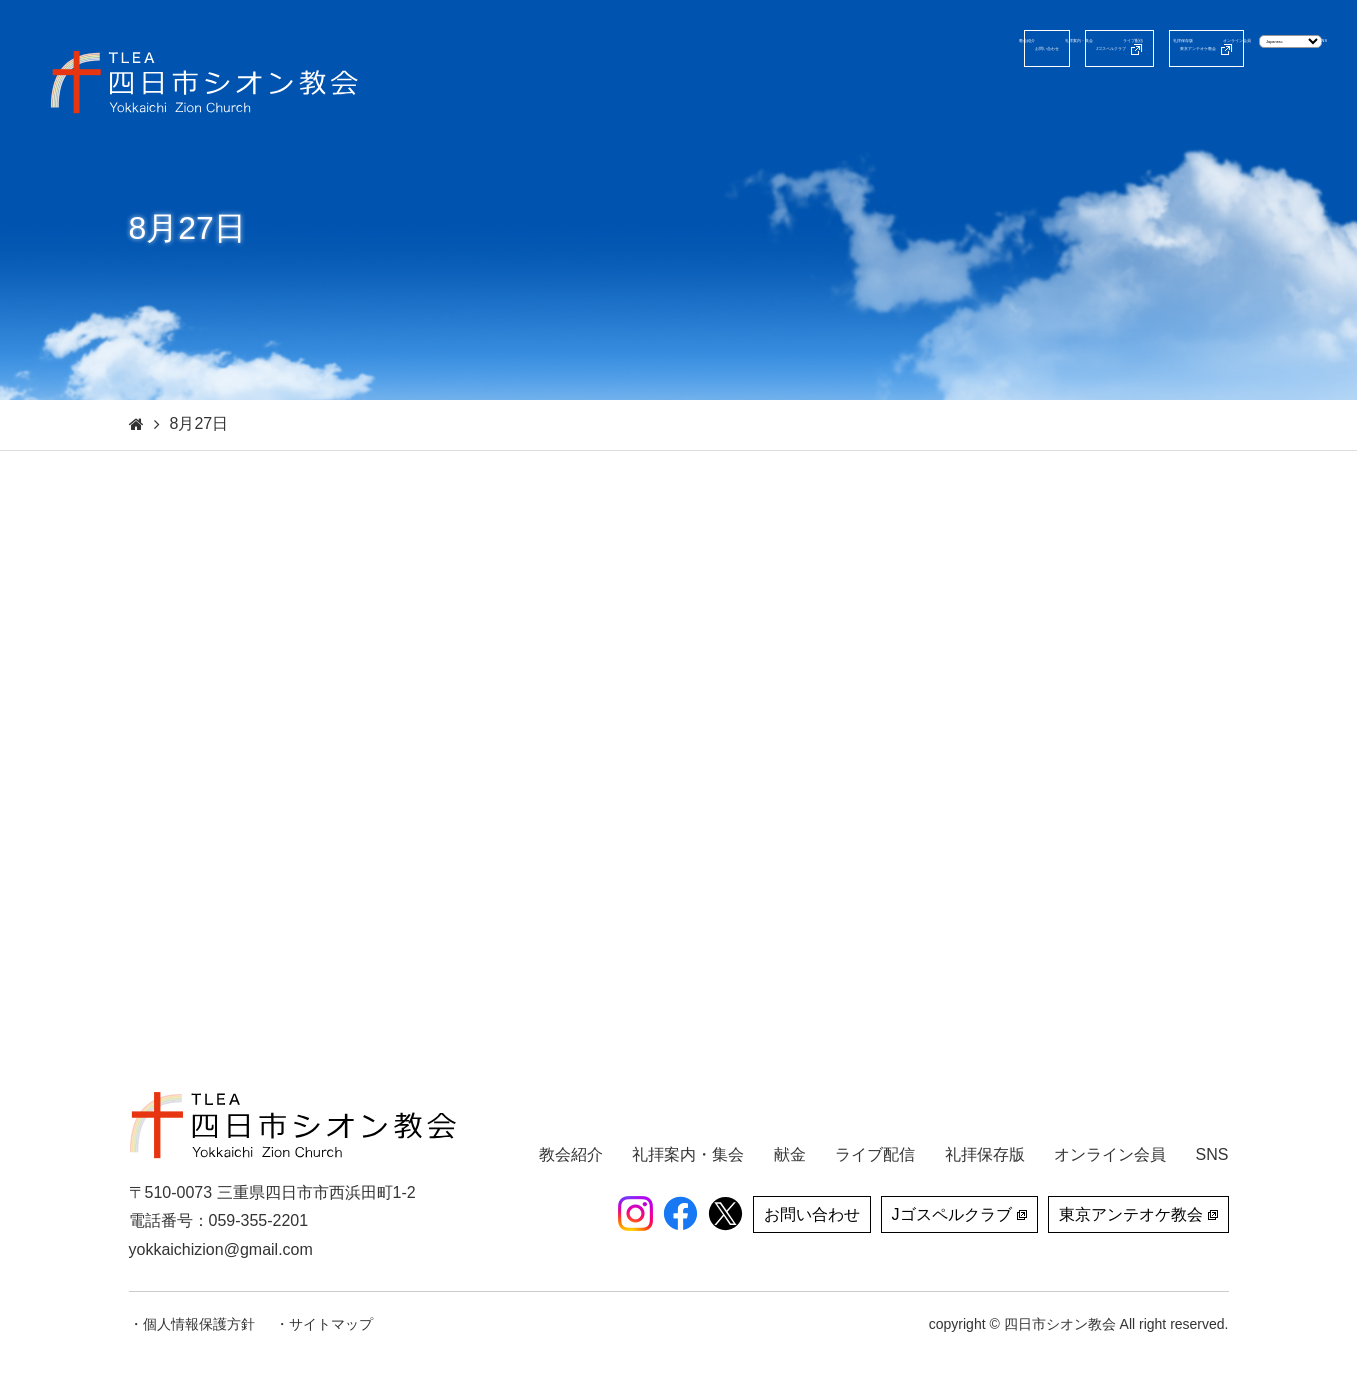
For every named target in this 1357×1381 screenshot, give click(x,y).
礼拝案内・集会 (784, 104)
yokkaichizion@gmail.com (221, 1249)
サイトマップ (331, 1324)
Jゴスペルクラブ (855, 48)
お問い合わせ (702, 48)
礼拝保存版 (1020, 104)
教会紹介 (666, 104)
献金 (1248, 104)
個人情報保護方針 (199, 1324)
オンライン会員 (1146, 104)
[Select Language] (1235, 47)
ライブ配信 (910, 104)
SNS (1310, 104)
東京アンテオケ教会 (1041, 48)
